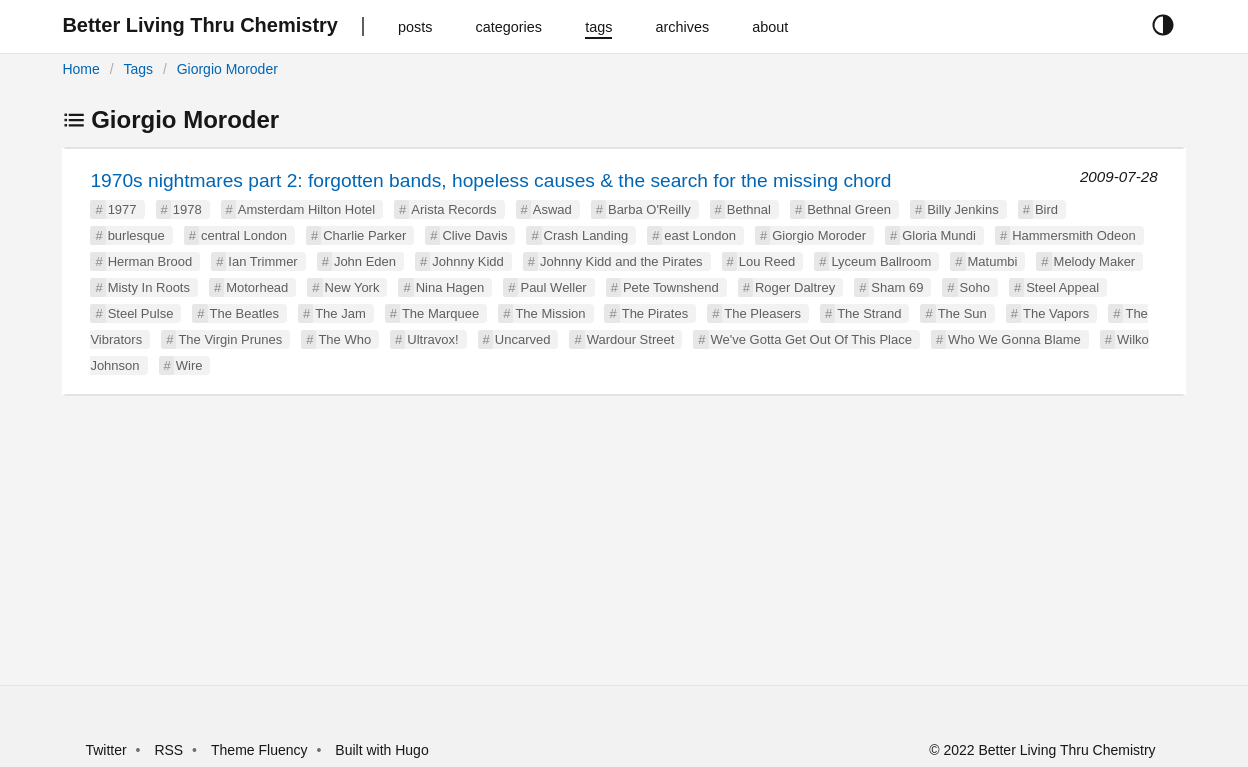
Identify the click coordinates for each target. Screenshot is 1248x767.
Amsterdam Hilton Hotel (306, 209)
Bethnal (749, 209)
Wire (189, 365)
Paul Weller (553, 287)
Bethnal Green (849, 209)
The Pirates (655, 313)
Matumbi (993, 261)
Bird (1046, 209)
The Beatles (244, 313)
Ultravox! (432, 339)
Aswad (552, 209)
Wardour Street (631, 339)
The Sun (962, 313)
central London (244, 235)
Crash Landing (586, 235)
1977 (122, 209)
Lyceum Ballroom (881, 261)
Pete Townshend (671, 287)
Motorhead (257, 287)
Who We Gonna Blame (1014, 339)
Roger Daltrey (795, 287)
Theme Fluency (261, 750)
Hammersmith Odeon (1074, 235)
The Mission (550, 313)
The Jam (340, 313)
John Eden (365, 261)
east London (700, 235)
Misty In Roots (149, 287)
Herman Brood (150, 261)
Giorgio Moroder (227, 69)
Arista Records (453, 209)
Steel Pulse (141, 313)
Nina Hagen (450, 287)
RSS (168, 750)
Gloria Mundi (939, 235)
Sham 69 (897, 287)
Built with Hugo (381, 750)
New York (352, 287)
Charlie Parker (364, 235)
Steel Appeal (1062, 287)
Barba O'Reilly (649, 209)
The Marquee (440, 313)
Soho (975, 287)
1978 (187, 209)
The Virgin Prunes (230, 339)
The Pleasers (762, 313)
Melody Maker (1095, 261)
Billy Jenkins (963, 209)
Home (80, 69)
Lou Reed (767, 261)
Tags (138, 69)
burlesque (136, 235)
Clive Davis (474, 235)
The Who (344, 339)
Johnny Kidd (468, 261)
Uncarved (523, 339)
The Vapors (1056, 313)
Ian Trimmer (262, 261)
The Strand (869, 313)
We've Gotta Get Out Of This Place (811, 339)
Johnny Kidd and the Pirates (621, 261)
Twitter (105, 750)
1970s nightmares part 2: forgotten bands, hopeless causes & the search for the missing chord (490, 180)
